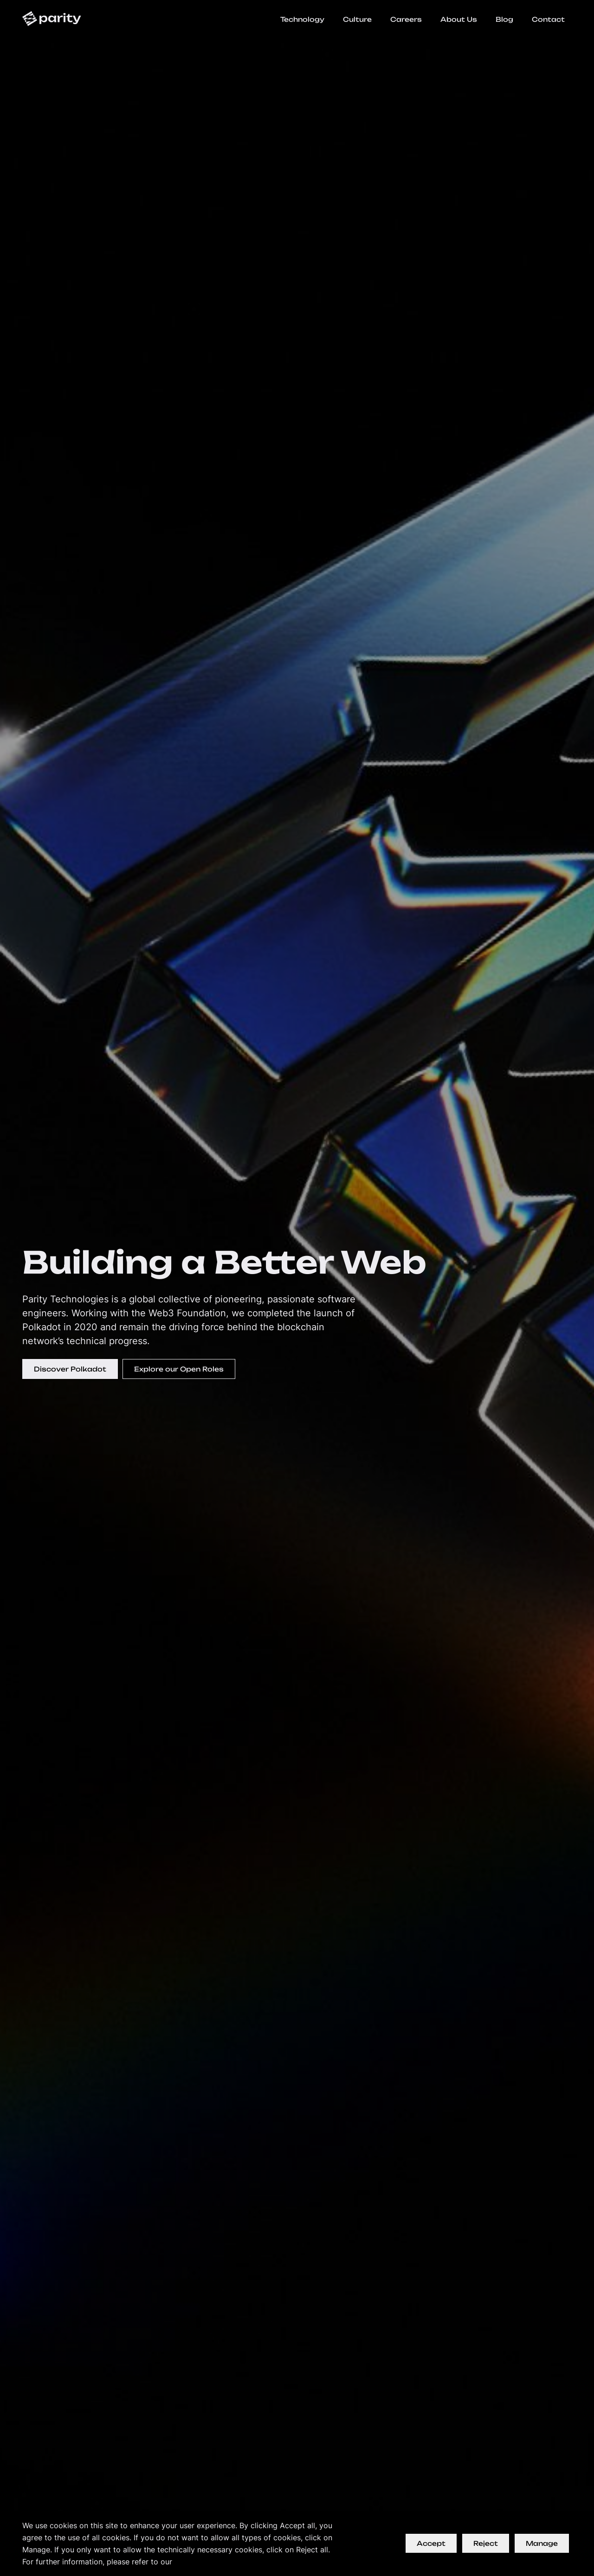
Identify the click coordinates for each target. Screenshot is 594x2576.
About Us (458, 19)
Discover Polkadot (70, 1369)
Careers (406, 19)
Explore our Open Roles (179, 1369)
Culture (357, 19)
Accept (431, 2543)
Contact (548, 19)
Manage (542, 2543)
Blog (504, 19)
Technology (302, 19)
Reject (485, 2543)
